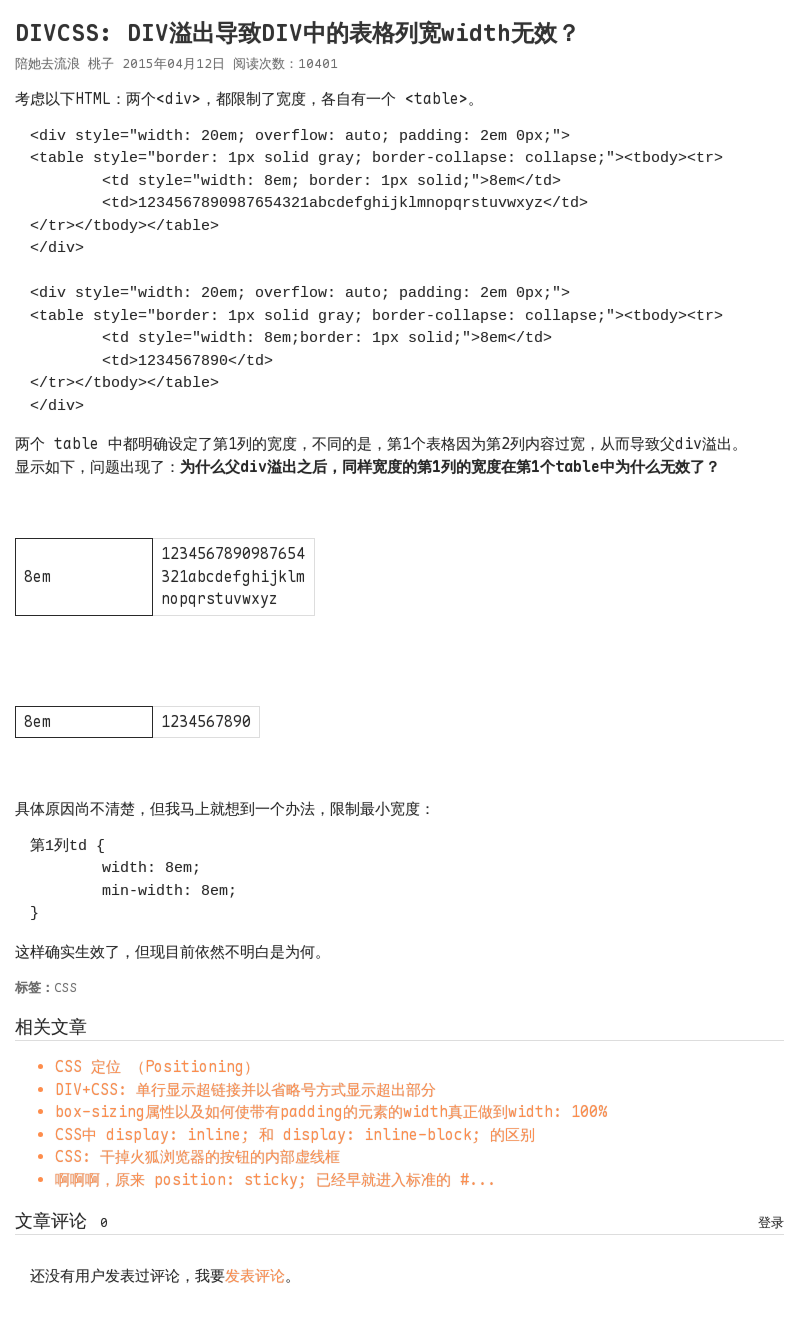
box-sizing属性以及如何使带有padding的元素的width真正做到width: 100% (331, 1112)
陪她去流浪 (47, 63)
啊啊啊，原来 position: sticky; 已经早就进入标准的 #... (275, 1180)
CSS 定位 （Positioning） (157, 1067)
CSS (66, 987)
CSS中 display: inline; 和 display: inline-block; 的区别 (295, 1135)
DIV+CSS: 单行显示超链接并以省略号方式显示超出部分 (245, 1090)
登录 (771, 1222)
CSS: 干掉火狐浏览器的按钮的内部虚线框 (197, 1157)
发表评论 (255, 1276)
